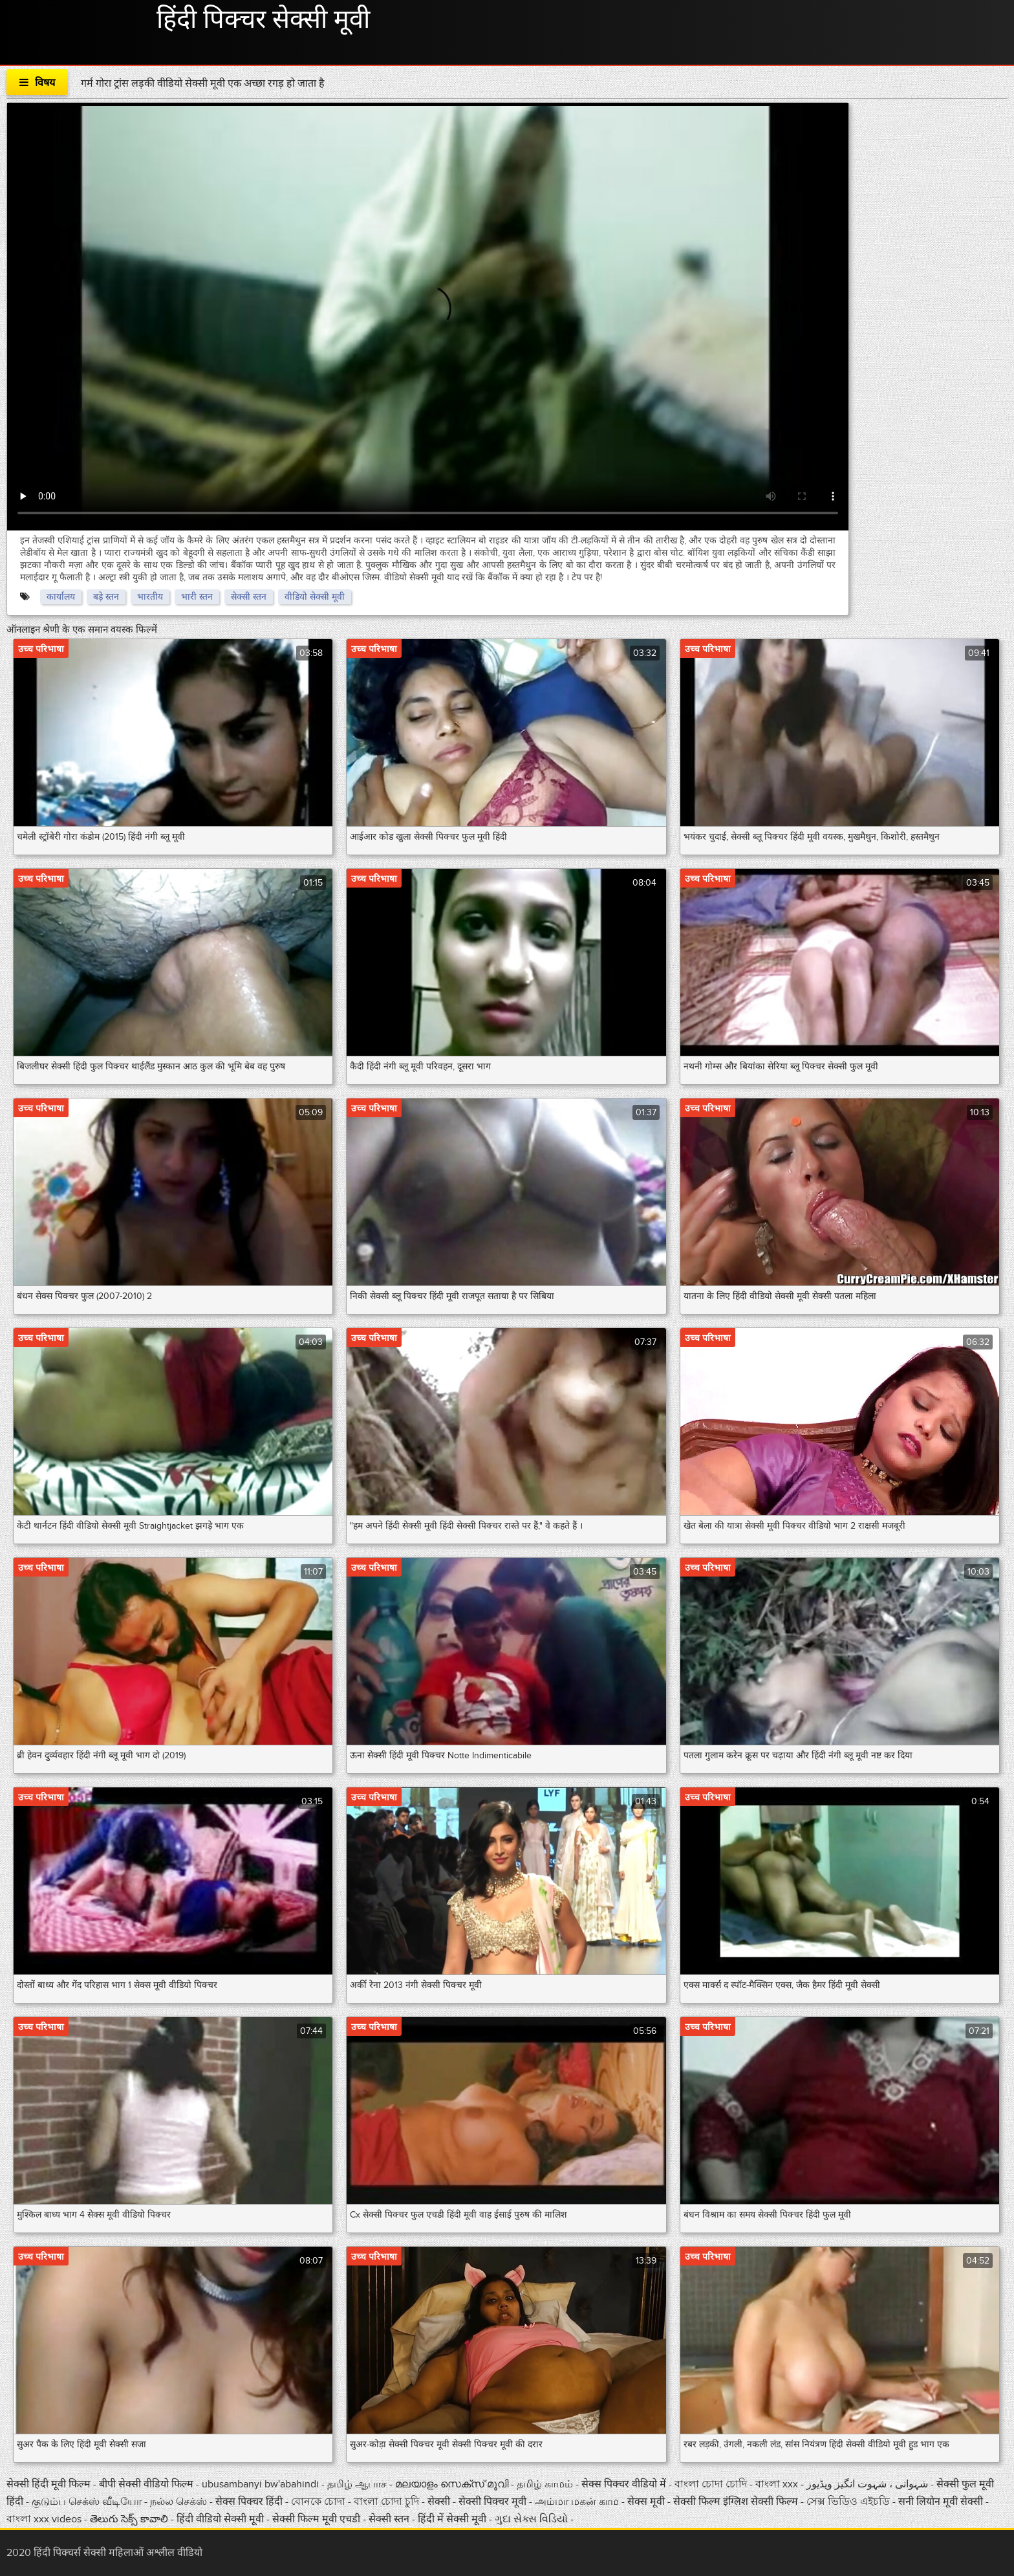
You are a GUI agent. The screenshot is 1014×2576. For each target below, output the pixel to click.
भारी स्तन (197, 596)
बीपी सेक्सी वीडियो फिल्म (147, 2484)
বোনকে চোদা (318, 2501)
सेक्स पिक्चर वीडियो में (625, 2484)
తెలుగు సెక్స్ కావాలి (130, 2519)
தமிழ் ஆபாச (358, 2484)
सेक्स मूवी (646, 2501)
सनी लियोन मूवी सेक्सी (940, 2501)
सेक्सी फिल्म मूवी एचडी (316, 2519)
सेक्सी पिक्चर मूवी (493, 2501)
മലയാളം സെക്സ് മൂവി (451, 2484)
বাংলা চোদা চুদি (386, 2501)
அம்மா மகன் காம (577, 2501)
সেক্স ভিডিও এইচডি (849, 2501)
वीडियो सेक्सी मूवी (315, 596)
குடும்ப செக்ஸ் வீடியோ (88, 2501)
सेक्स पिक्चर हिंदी (250, 2501)
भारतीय (150, 596)
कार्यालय (61, 596)
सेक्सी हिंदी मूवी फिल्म (48, 2484)
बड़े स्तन (106, 596)
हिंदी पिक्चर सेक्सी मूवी (263, 20)
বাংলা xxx (778, 2484)
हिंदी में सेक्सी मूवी (453, 2519)
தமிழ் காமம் (545, 2484)
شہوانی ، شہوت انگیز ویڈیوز (868, 2484)
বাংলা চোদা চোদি (710, 2484)
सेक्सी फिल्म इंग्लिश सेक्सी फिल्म (735, 2501)
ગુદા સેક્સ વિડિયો (532, 2519)
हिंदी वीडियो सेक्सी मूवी (220, 2519)
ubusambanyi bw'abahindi (260, 2484)
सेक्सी (440, 2501)
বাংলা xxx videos (45, 2519)
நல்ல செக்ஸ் (180, 2501)
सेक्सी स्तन (248, 596)
